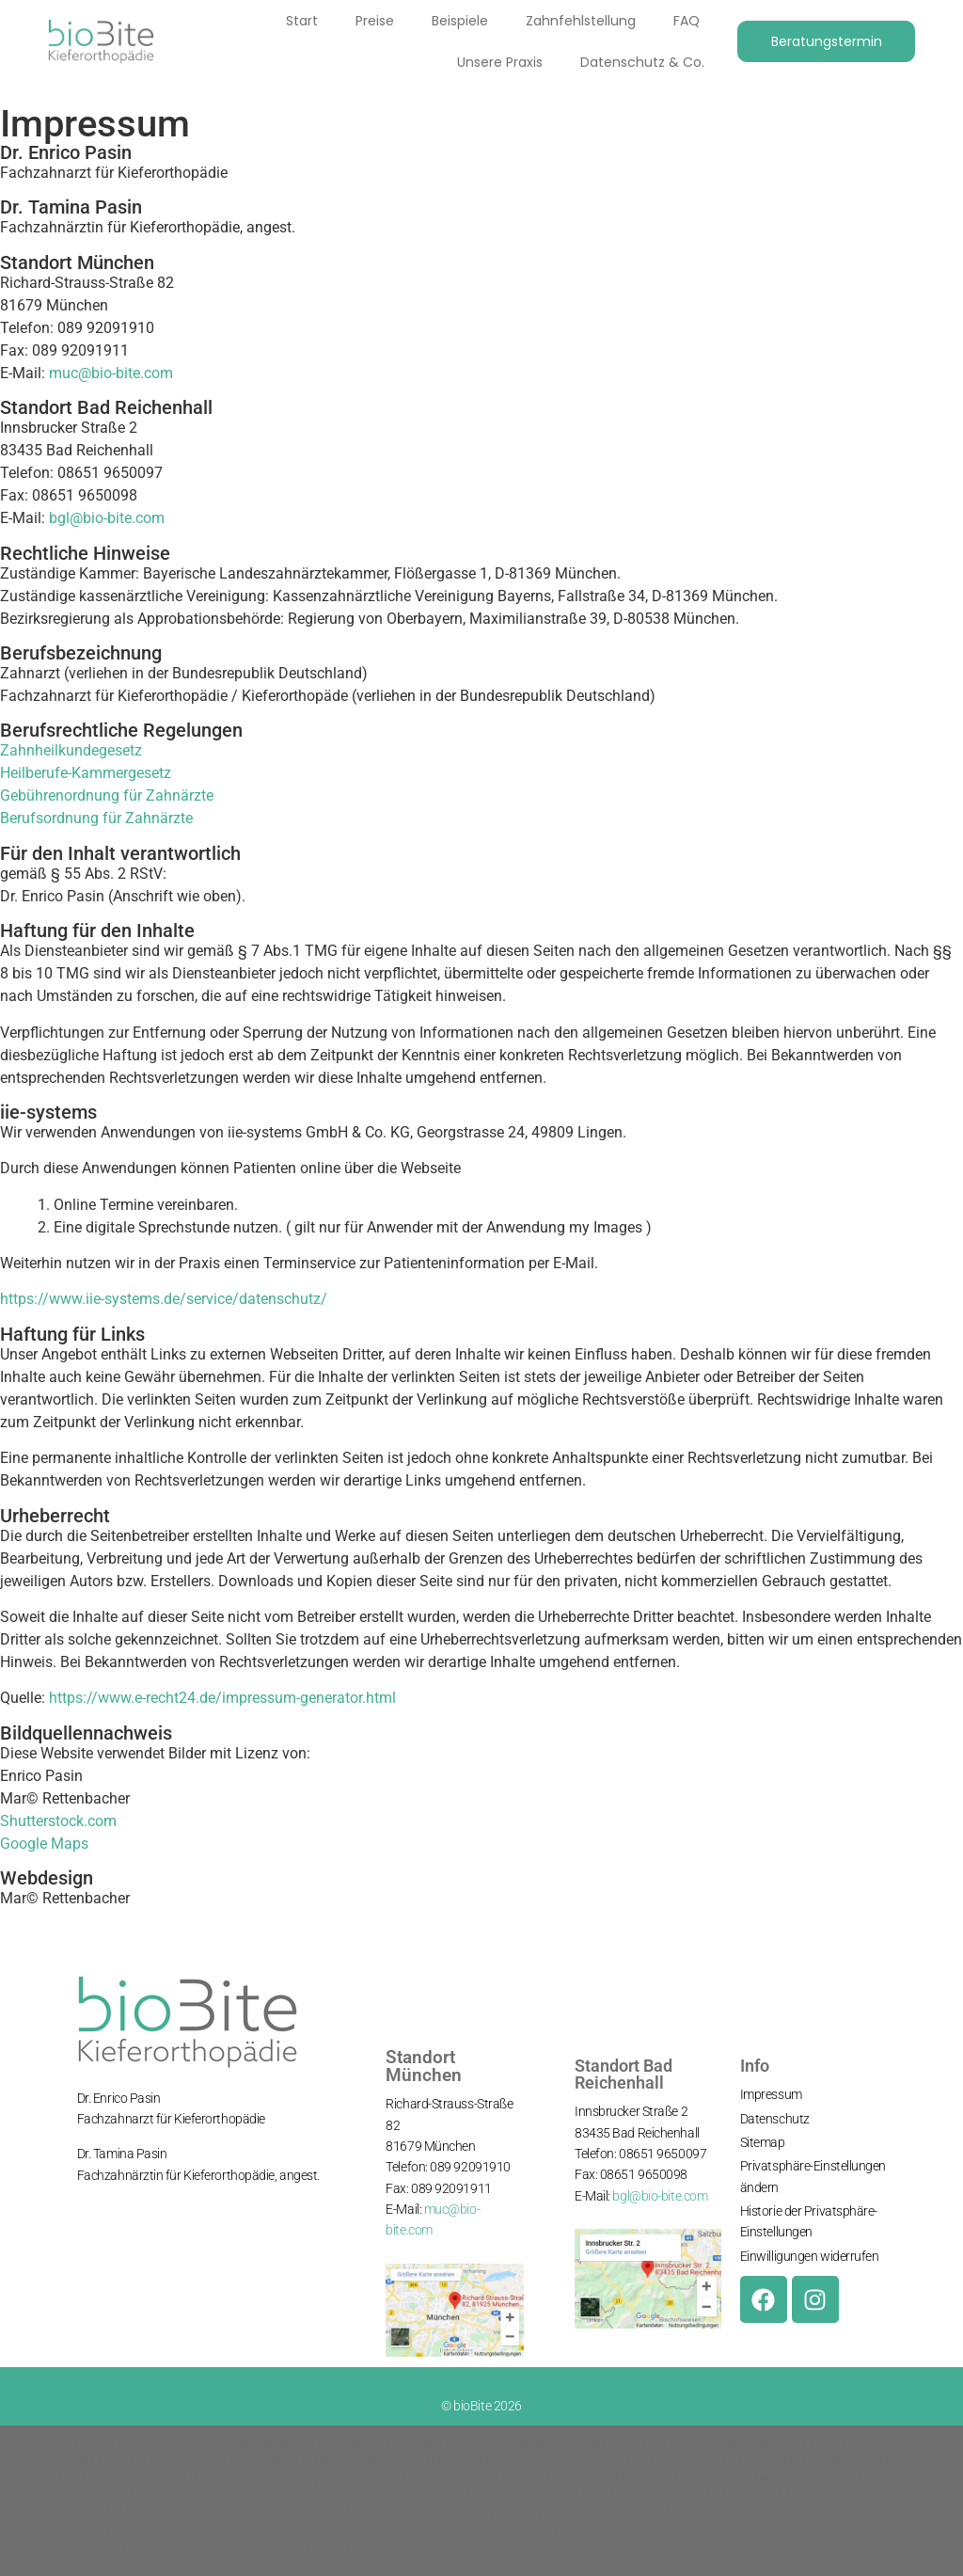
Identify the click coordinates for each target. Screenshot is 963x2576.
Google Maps (44, 1843)
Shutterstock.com (58, 1821)
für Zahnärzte (166, 795)
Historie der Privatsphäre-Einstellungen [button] (808, 2221)
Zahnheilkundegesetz (71, 750)
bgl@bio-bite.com (107, 518)
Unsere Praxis (499, 62)
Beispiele (459, 20)
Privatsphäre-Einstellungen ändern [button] (813, 2176)
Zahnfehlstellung (580, 20)
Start (301, 20)
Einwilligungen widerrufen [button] (809, 2256)
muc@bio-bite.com (111, 373)
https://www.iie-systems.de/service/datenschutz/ (163, 1299)
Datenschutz (775, 2118)
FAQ (685, 20)
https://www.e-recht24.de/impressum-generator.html (222, 1698)
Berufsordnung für (60, 818)
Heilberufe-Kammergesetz (85, 773)
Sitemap (762, 2142)
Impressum (771, 2094)
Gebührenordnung (59, 795)
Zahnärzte (157, 818)
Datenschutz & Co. (641, 62)
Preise (374, 20)
